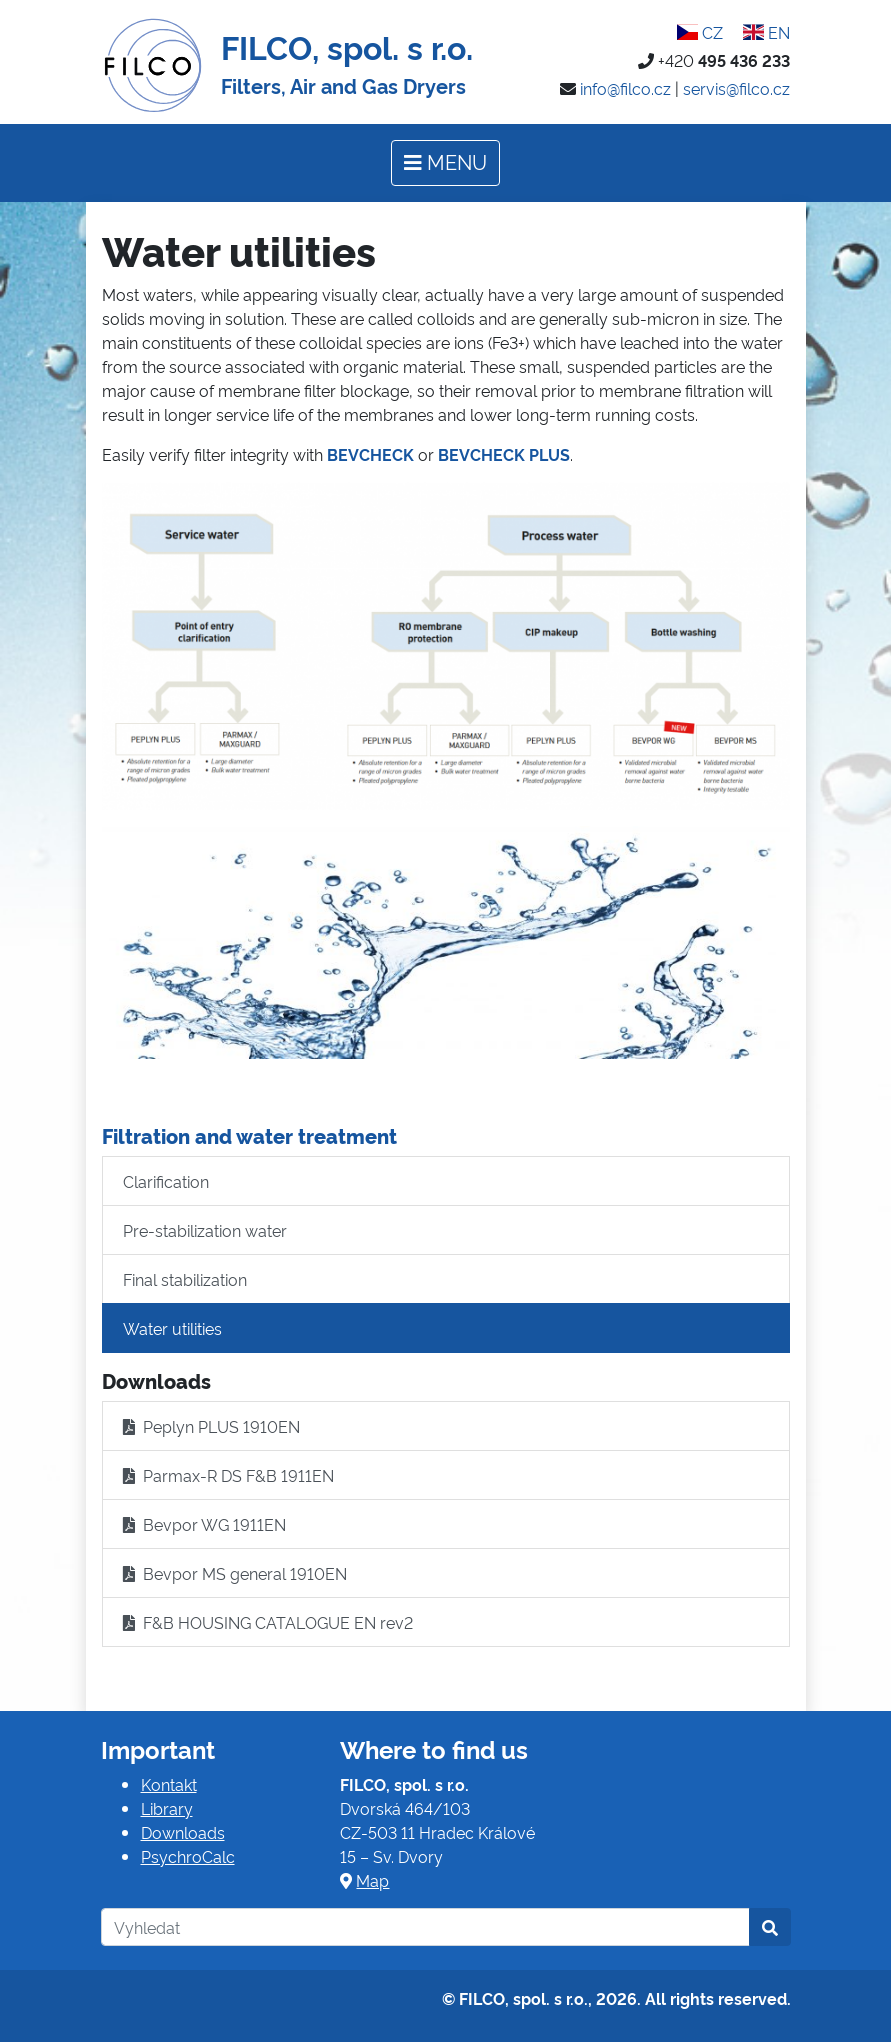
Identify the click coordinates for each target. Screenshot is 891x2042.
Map (372, 1880)
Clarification (166, 1181)
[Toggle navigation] (445, 163)
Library (167, 1808)
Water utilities (172, 1328)
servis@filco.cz (736, 88)
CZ (700, 32)
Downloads (183, 1832)
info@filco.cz (625, 88)
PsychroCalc (188, 1856)
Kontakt (169, 1784)
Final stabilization (185, 1279)
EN (766, 32)
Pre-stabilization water (205, 1230)
